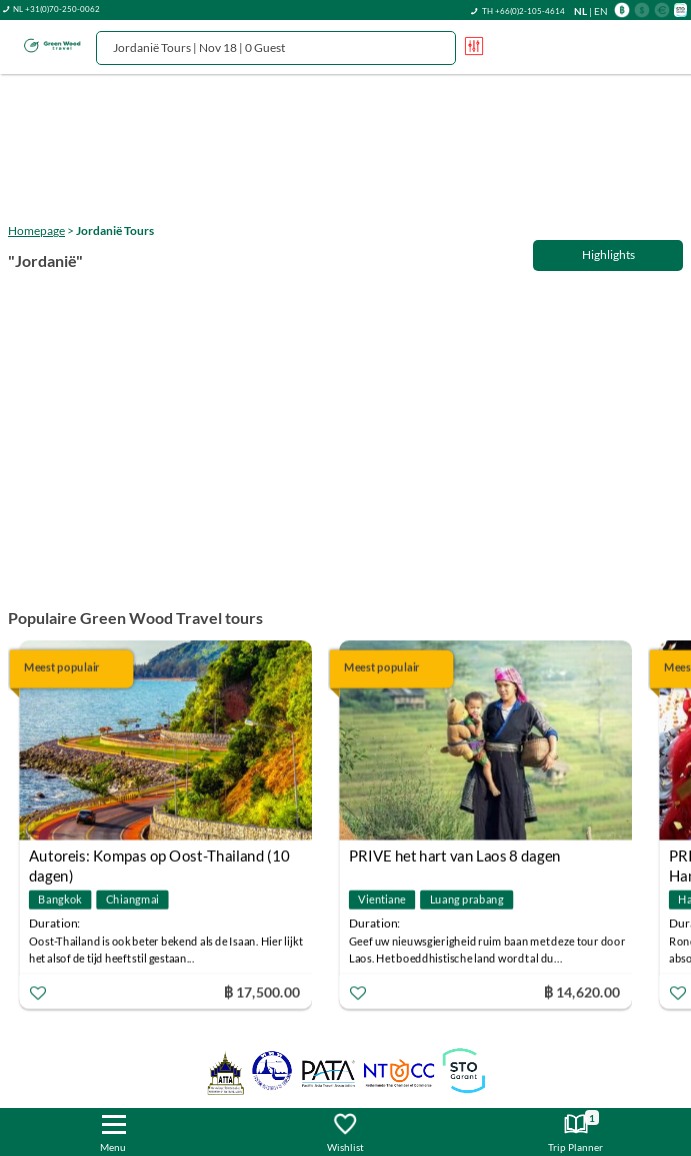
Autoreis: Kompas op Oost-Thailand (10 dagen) (159, 857)
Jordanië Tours (115, 230)
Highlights (608, 254)
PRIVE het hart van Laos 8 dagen (455, 855)
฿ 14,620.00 (582, 990)
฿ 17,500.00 (262, 990)
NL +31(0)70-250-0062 (56, 9)
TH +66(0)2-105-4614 (523, 11)
